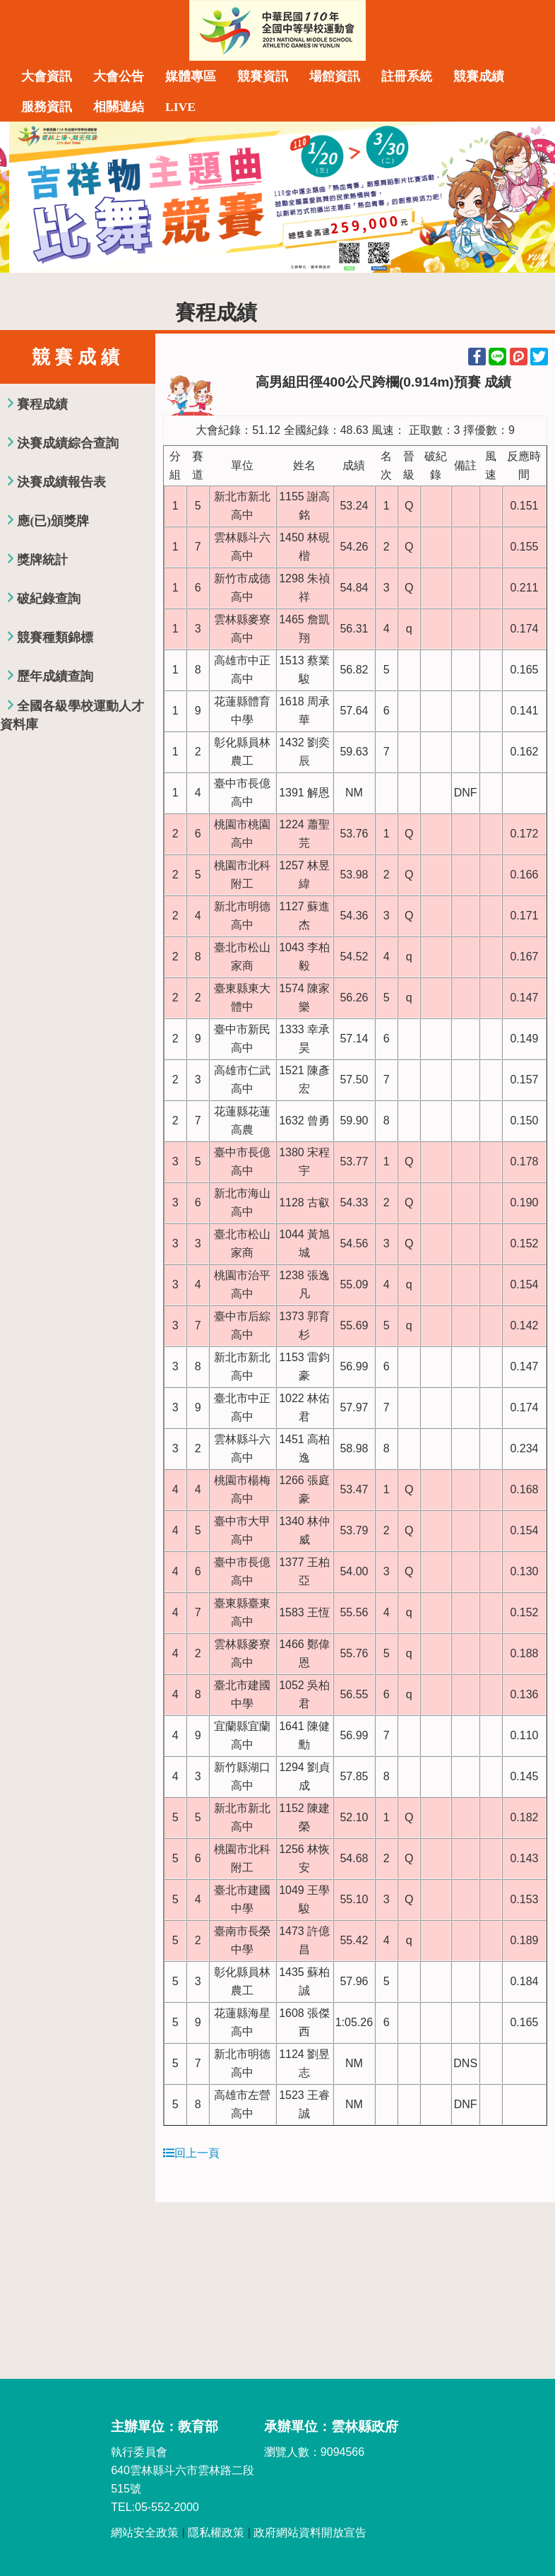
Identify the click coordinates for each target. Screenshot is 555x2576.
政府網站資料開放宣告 (309, 2533)
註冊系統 (406, 76)
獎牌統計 (42, 560)
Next (530, 197)
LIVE (180, 107)
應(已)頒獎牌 (53, 521)
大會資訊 (46, 76)
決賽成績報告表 (61, 482)
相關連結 (118, 107)
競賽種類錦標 (55, 637)
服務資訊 (46, 107)
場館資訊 (334, 76)
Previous (25, 197)
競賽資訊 (262, 76)
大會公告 (118, 76)
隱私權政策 (216, 2533)
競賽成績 (478, 76)
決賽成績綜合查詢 (68, 443)
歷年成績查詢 (55, 676)
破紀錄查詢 (48, 599)
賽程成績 (42, 404)
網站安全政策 (145, 2533)
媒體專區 (190, 76)
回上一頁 (191, 2153)
